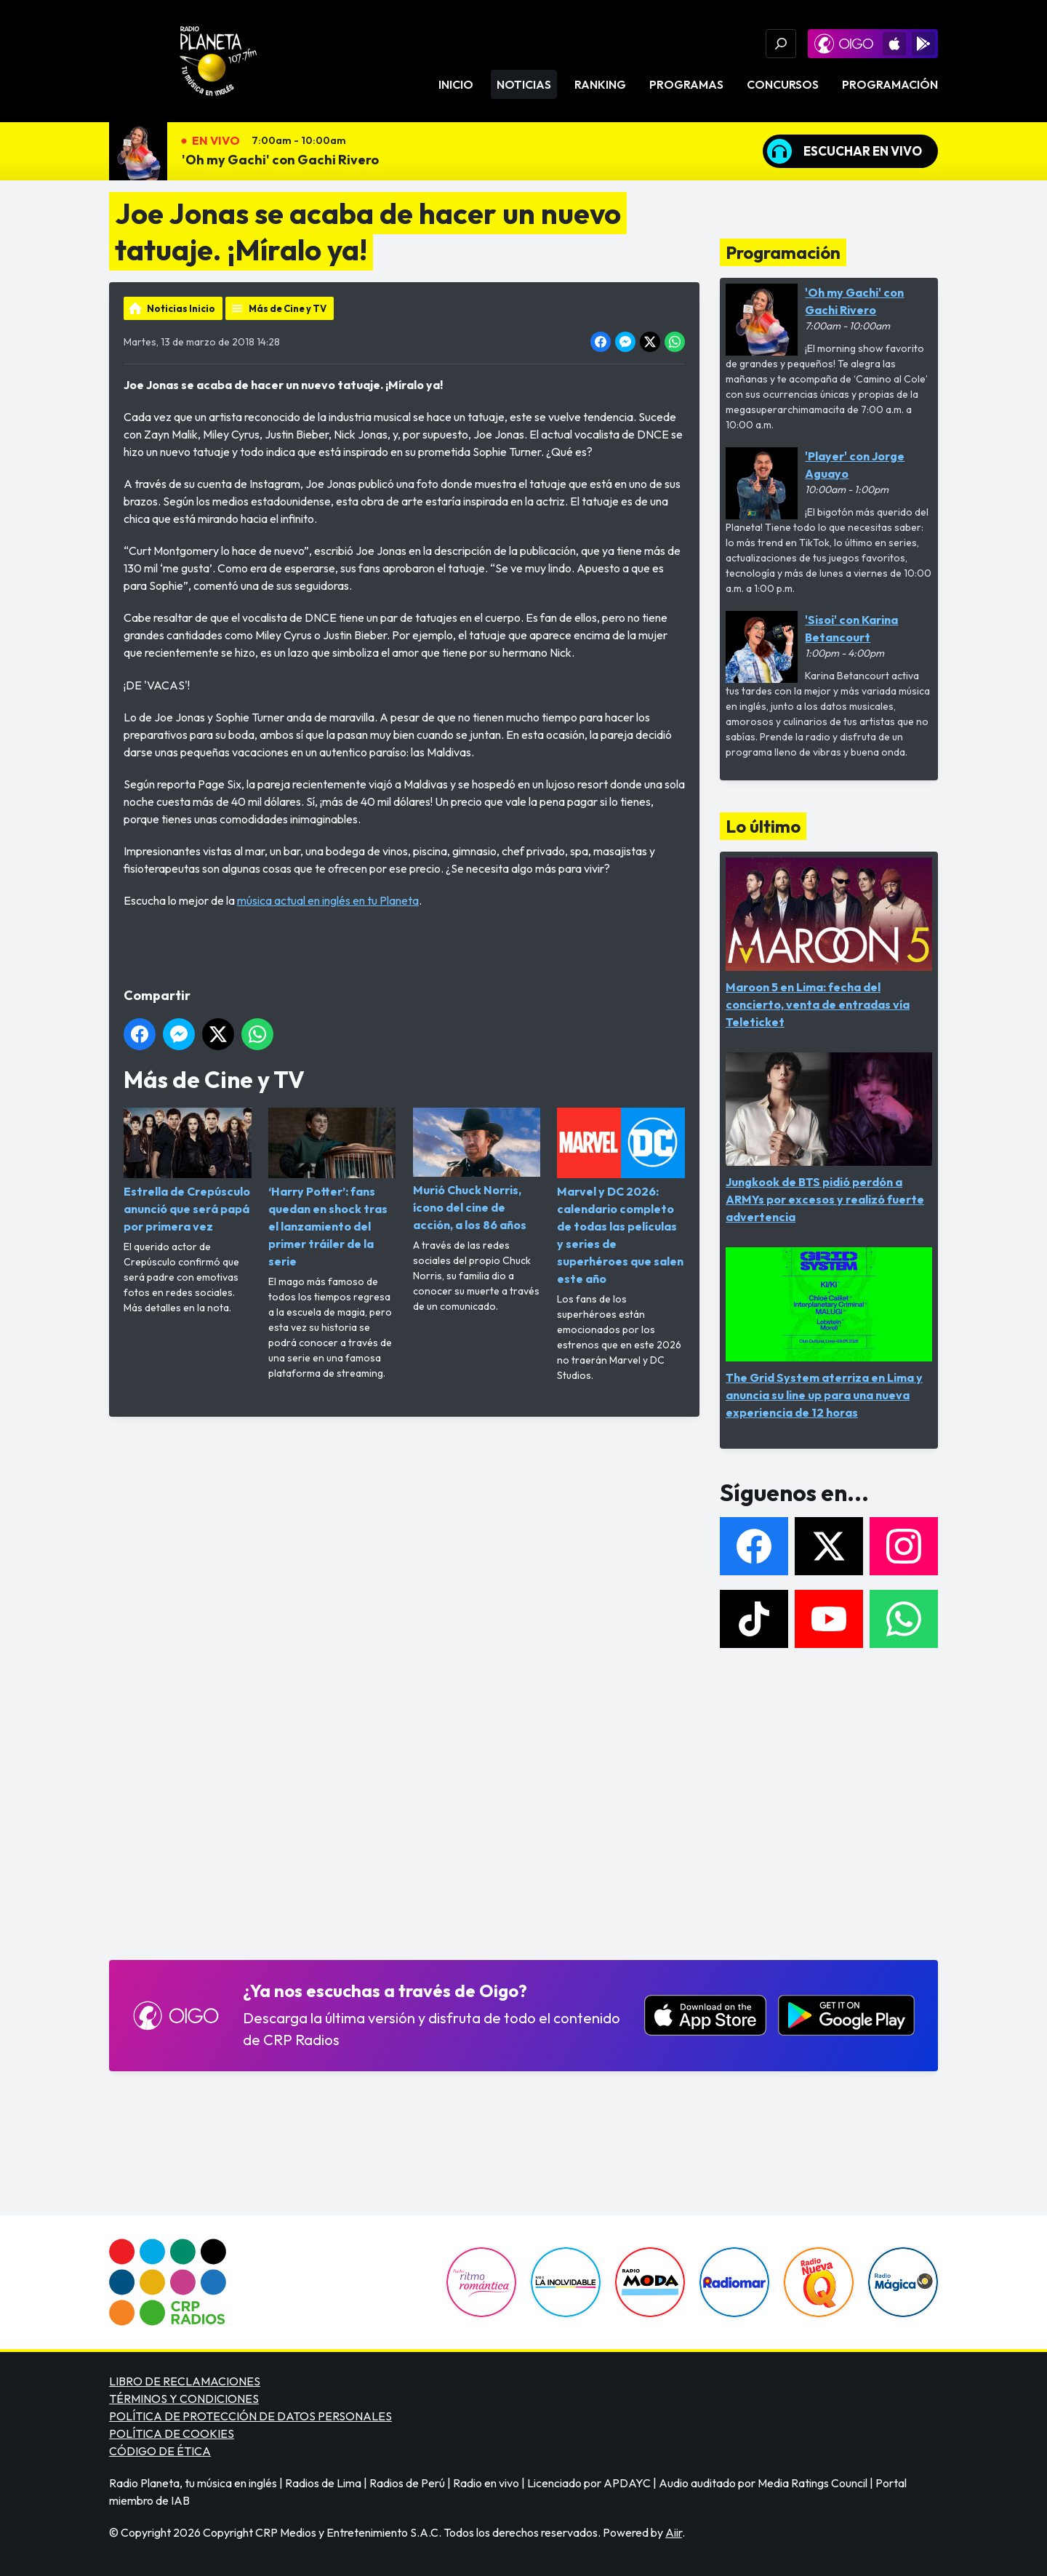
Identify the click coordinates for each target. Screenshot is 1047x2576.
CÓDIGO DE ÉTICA (160, 2451)
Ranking (600, 84)
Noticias (524, 84)
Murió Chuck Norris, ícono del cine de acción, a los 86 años (477, 1170)
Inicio (455, 84)
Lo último (763, 826)
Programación (890, 84)
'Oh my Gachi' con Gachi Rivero (280, 159)
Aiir (673, 2532)
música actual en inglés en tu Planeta (328, 900)
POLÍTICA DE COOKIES (171, 2433)
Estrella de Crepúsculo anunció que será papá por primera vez (188, 1170)
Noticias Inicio (181, 308)
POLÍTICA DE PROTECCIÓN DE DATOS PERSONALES (250, 2416)
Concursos (783, 84)
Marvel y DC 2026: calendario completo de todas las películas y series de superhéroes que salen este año (621, 1197)
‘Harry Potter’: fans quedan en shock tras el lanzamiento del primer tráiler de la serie (332, 1188)
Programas (686, 84)
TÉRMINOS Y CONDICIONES (184, 2398)
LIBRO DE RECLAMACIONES (184, 2381)
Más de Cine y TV (287, 308)
